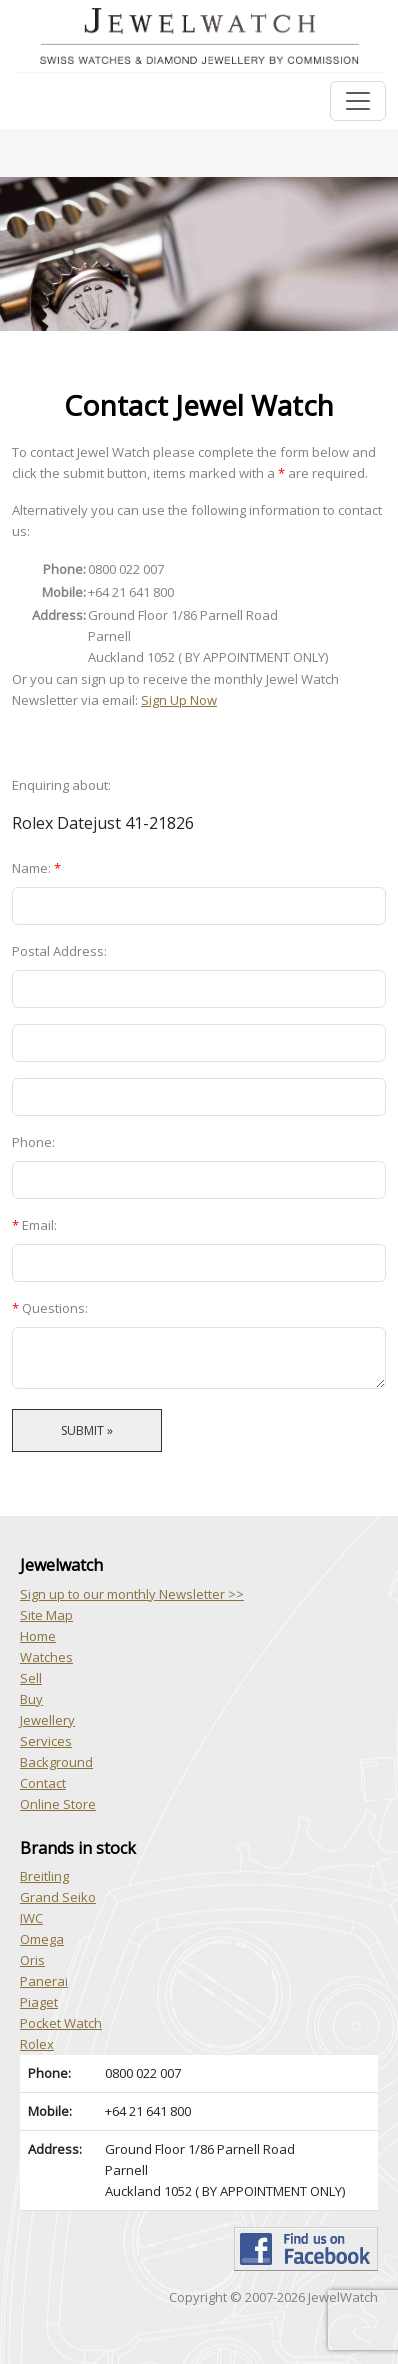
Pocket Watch (61, 2023)
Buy (31, 1699)
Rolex (37, 2044)
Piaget (39, 2002)
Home (38, 1636)
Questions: (50, 1308)
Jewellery (47, 1720)
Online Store (58, 1804)
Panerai (44, 1981)
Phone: (33, 1142)
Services (46, 1741)
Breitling (44, 1876)
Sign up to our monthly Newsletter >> (132, 1594)
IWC (31, 1918)
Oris (32, 1960)
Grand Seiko (58, 1897)
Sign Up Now (179, 700)
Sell (31, 1678)
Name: (36, 868)
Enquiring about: (61, 785)
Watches (46, 1657)
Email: (34, 1225)
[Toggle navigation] (358, 101)
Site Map (46, 1615)
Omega (42, 1939)
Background (56, 1762)
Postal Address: (59, 951)
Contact (43, 1783)
